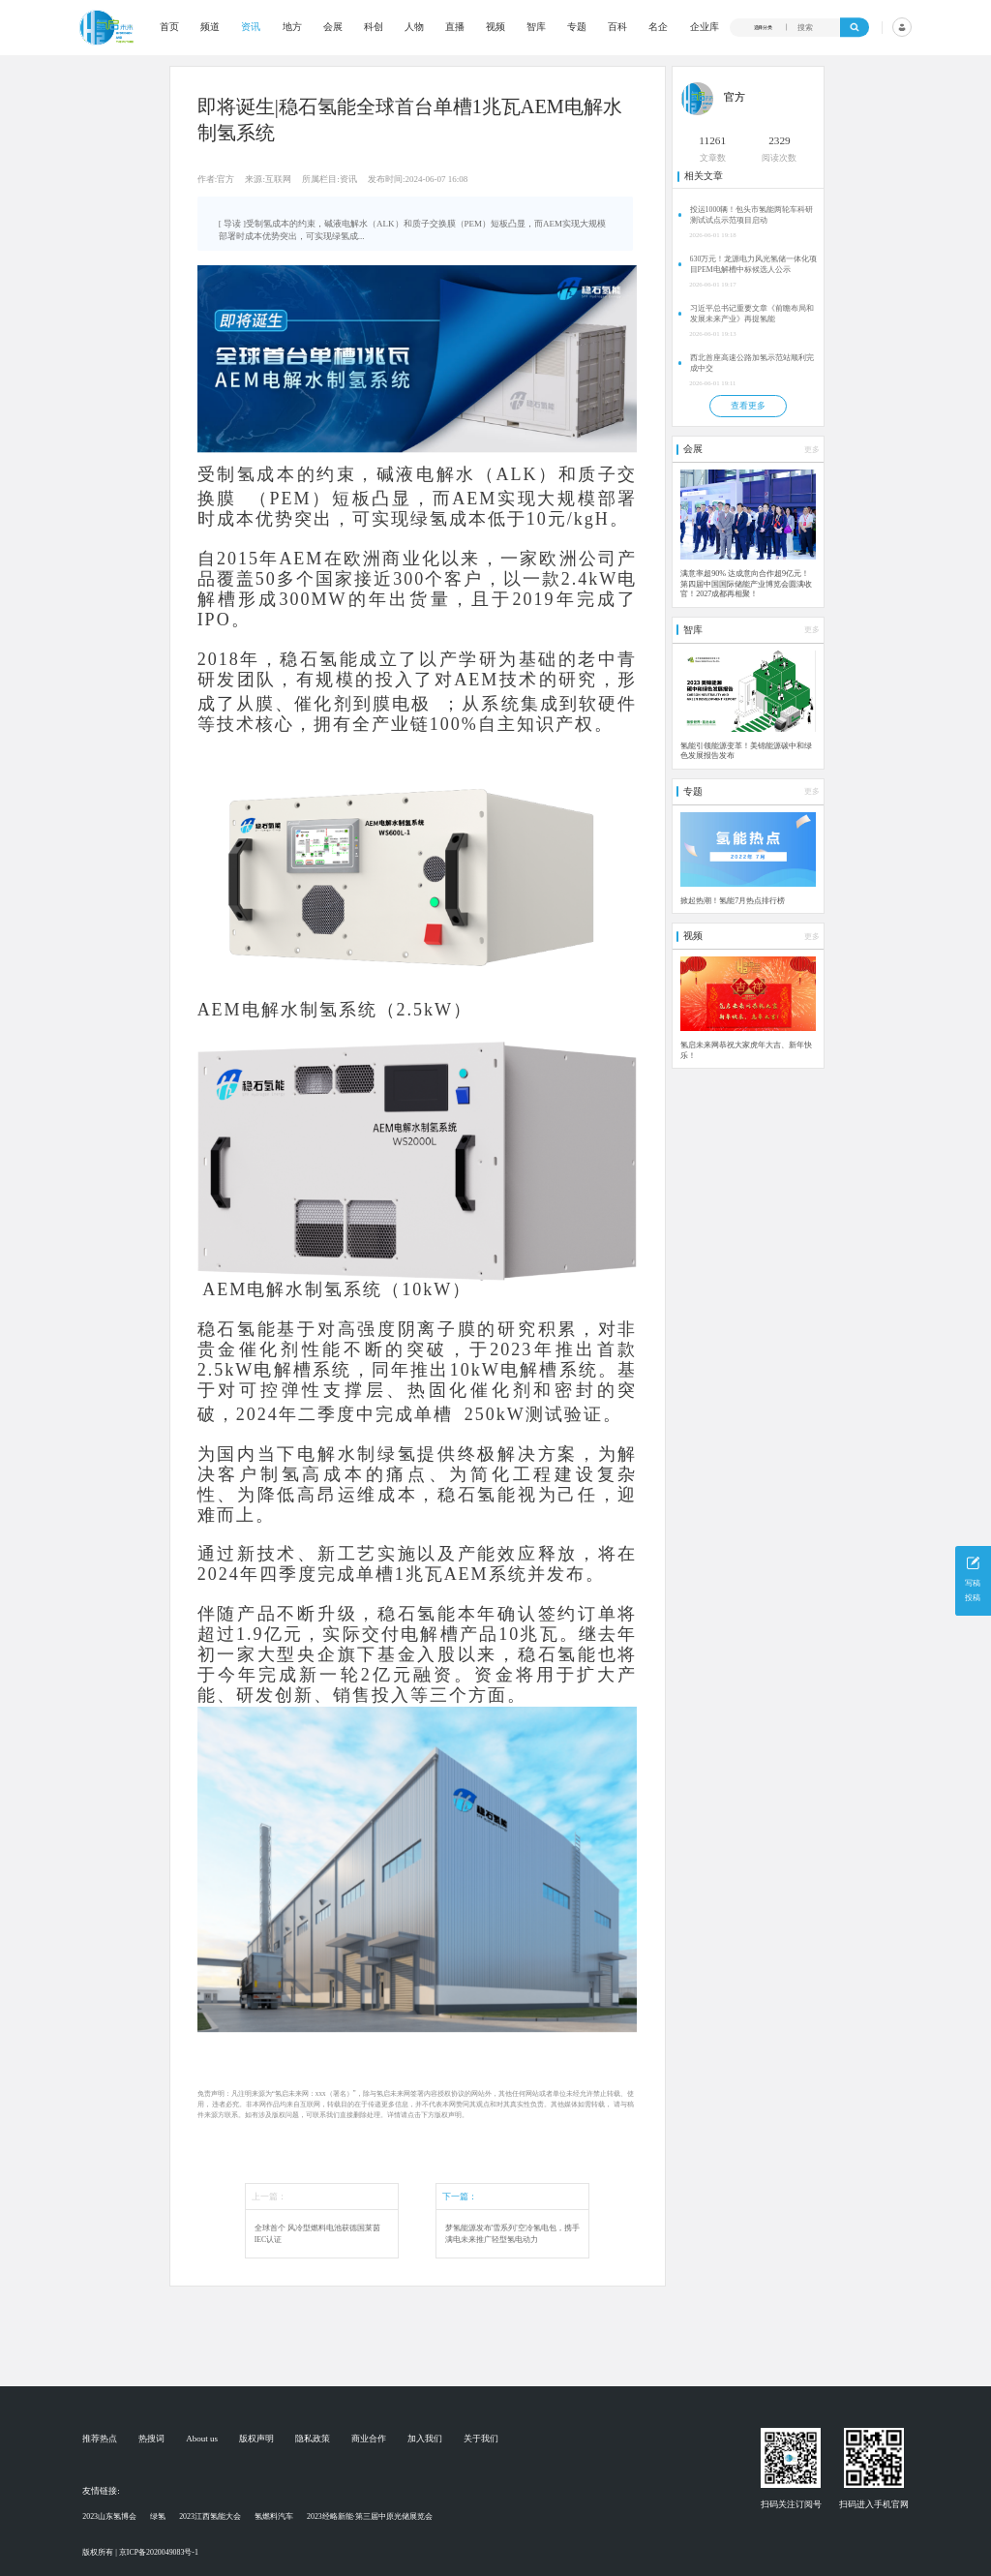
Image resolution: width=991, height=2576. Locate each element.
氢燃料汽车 (274, 2516)
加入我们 (424, 2439)
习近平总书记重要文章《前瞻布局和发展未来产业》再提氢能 (752, 313)
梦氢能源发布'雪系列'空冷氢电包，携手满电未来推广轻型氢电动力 (512, 2234)
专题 (576, 27)
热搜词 (151, 2439)
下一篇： (459, 2196)
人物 (414, 27)
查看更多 (748, 405)
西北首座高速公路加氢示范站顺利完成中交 (752, 363)
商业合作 (368, 2439)
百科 (617, 27)
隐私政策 (312, 2439)
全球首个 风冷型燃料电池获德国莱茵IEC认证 (317, 2234)
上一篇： (269, 2196)
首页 (169, 27)
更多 (812, 449)
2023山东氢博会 (109, 2516)
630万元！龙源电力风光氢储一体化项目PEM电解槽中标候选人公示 (754, 264)
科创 (373, 27)
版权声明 (256, 2439)
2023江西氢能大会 (210, 2516)
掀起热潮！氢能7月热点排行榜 (732, 900)
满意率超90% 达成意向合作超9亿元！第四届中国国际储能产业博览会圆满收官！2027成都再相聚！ (746, 584)
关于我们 (481, 2439)
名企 (658, 27)
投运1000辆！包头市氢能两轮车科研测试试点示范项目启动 (752, 215)
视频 (495, 27)
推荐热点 (99, 2439)
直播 (455, 27)
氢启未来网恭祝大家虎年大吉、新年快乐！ (746, 1050)
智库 (536, 27)
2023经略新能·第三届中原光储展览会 (370, 2516)
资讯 (250, 27)
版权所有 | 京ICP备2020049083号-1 (140, 2552)
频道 (210, 27)
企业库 (704, 27)
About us (202, 2439)
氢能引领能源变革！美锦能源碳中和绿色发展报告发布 (746, 751)
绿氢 (157, 2516)
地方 (292, 27)
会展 (333, 27)
